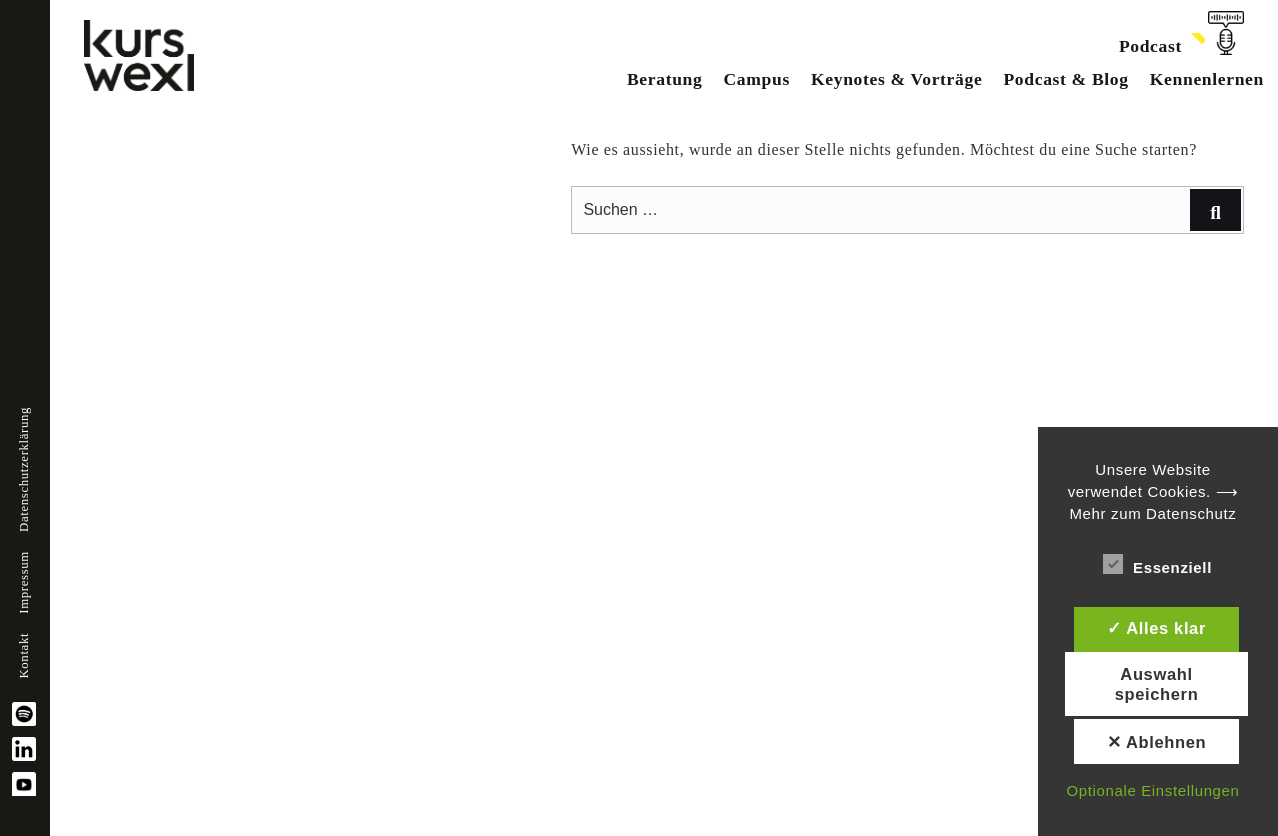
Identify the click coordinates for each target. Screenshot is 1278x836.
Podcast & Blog (1065, 79)
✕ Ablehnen (1157, 742)
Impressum (24, 582)
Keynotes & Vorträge (896, 79)
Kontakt (24, 656)
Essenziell (1157, 564)
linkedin (24, 749)
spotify (24, 714)
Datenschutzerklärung (24, 469)
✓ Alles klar (1156, 628)
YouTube (24, 784)
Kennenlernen (1207, 79)
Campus (756, 79)
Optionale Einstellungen (1152, 790)
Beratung (665, 79)
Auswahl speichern (1157, 684)
